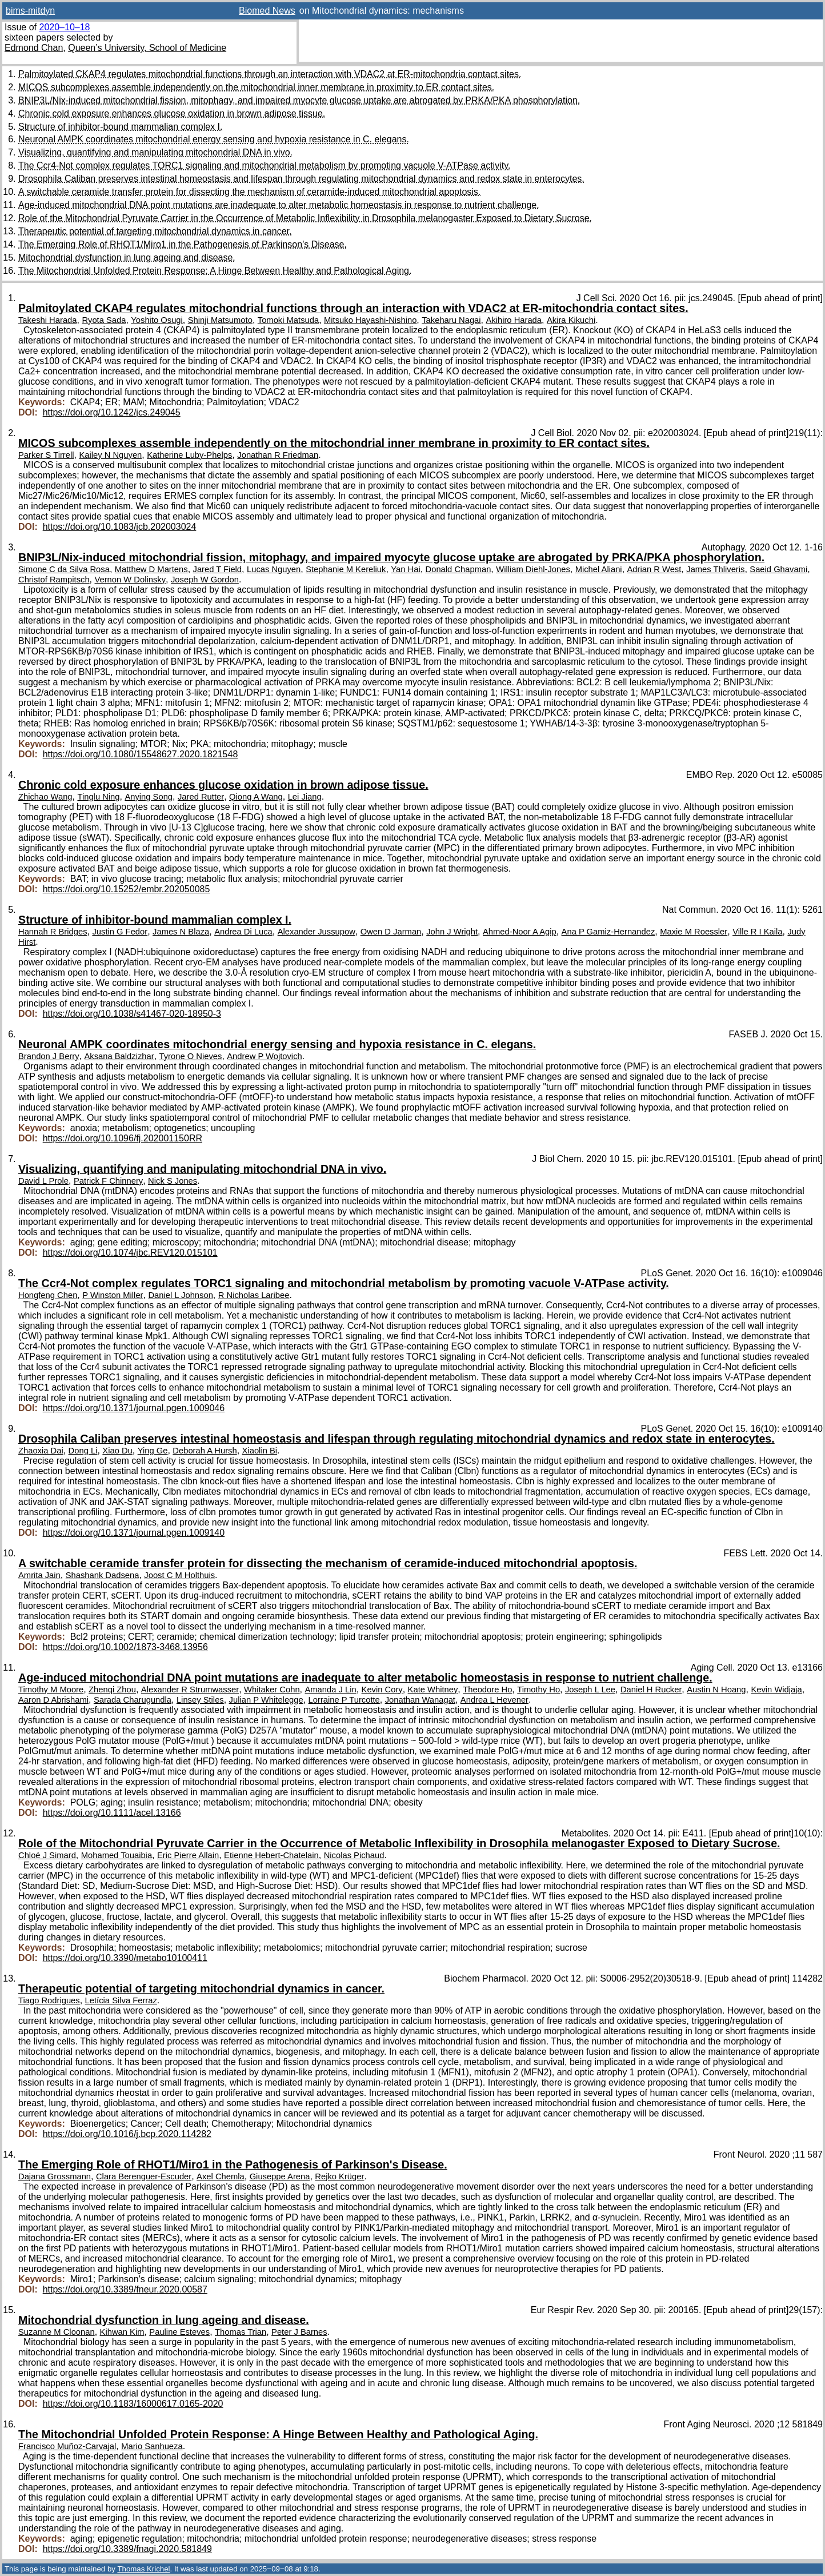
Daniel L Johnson (180, 1295)
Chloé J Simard (47, 1855)
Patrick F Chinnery (108, 1180)
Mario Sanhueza (151, 2446)
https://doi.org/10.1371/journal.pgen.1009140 (134, 1532)
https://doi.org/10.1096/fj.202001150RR (122, 1138)
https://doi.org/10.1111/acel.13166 (112, 1813)
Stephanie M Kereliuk (346, 569)
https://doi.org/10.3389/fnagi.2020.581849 (127, 2549)
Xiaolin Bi (260, 1450)
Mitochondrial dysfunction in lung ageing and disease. (126, 257)
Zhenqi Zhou (112, 1689)
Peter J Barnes (299, 2332)
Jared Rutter (201, 796)
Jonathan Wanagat (420, 1699)
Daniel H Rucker (651, 1689)
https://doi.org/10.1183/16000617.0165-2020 (133, 2404)
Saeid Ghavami (778, 569)
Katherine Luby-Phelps (189, 455)
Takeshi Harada (47, 320)
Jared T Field (217, 569)
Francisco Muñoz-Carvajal (67, 2446)
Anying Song (149, 796)
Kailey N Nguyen (110, 455)
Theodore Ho (487, 1689)
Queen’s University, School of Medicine (147, 48)
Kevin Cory (382, 1689)
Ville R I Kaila (757, 931)
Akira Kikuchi (571, 320)
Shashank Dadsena (102, 1575)
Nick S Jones (172, 1180)
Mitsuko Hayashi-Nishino (370, 320)
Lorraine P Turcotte (344, 1699)
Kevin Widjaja (776, 1689)
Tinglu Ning (98, 796)
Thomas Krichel (143, 2569)
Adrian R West (654, 569)
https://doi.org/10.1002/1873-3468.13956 (125, 1647)
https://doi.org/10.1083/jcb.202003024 (120, 527)
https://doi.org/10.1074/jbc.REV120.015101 (130, 1252)
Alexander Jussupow (316, 931)
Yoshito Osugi (156, 320)
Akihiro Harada (514, 320)
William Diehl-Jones (533, 569)
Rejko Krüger (339, 2176)
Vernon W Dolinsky (130, 579)
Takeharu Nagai (451, 320)
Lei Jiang (305, 796)
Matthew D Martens (151, 569)
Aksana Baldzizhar (119, 1056)
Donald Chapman (458, 569)
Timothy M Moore (50, 1689)
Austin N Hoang (716, 1689)
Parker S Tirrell (46, 455)
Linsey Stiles (200, 1699)
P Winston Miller (112, 1295)
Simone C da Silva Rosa (64, 569)
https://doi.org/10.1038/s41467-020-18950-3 (132, 1014)
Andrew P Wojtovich (264, 1056)
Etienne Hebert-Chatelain (271, 1855)
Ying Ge (153, 1450)
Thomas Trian (240, 2332)
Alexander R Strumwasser (190, 1689)
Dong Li (83, 1450)
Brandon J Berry (48, 1056)
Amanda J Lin (330, 1689)
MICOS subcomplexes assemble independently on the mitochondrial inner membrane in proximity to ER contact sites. (256, 87)
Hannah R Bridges (52, 931)
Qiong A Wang (256, 796)
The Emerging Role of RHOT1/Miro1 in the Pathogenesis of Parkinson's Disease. (182, 244)
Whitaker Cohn (272, 1689)
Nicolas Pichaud (354, 1855)
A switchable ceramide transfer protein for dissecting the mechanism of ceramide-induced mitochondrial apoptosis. (249, 192)
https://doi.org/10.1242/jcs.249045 (112, 412)
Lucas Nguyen (274, 569)
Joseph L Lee (590, 1689)
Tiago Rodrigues (49, 2000)
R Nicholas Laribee (254, 1295)
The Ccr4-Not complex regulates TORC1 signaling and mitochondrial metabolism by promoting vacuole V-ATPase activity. (264, 165)
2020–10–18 (64, 27)
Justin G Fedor (119, 931)
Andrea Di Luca (243, 931)
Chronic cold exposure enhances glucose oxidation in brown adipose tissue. (171, 113)
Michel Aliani (598, 569)
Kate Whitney (433, 1689)
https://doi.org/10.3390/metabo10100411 (125, 1958)
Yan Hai (405, 569)
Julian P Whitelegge (266, 1699)
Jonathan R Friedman (277, 455)
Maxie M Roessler (693, 931)
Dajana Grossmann (54, 2176)
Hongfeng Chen (47, 1295)
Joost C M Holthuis (179, 1575)
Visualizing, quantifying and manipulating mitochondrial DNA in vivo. (155, 152)
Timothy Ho (538, 1689)
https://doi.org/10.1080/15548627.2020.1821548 (140, 754)
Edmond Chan (34, 48)
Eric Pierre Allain (188, 1855)
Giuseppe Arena (280, 2176)
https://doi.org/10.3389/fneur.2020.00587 (125, 2289)
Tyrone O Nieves (190, 1056)
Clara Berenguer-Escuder (143, 2176)
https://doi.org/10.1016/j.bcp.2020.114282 (127, 2134)
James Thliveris (715, 569)
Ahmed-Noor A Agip (519, 931)
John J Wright (452, 931)
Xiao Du (117, 1450)
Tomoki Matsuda (288, 320)
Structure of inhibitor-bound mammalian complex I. (120, 126)
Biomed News (267, 10)
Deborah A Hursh (205, 1450)
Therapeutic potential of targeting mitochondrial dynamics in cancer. (154, 231)
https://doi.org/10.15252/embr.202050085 (126, 889)
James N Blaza (181, 931)
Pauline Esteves (179, 2332)
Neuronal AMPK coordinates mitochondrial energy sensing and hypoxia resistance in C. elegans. (213, 139)
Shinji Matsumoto (220, 320)
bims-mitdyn (30, 10)
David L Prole (43, 1180)
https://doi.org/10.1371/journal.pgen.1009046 (134, 1408)
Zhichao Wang (45, 796)
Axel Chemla (221, 2176)
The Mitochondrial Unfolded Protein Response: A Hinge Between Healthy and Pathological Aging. (214, 270)
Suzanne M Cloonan (56, 2332)
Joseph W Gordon (205, 579)
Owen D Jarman (391, 931)
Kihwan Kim (122, 2332)
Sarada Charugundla (132, 1699)
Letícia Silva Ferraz (121, 2000)
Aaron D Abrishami (53, 1699)
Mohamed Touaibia (116, 1855)
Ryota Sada (104, 320)
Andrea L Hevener (494, 1699)
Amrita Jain (39, 1575)
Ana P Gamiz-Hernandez (608, 931)
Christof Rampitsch (54, 579)
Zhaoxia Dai (40, 1450)
